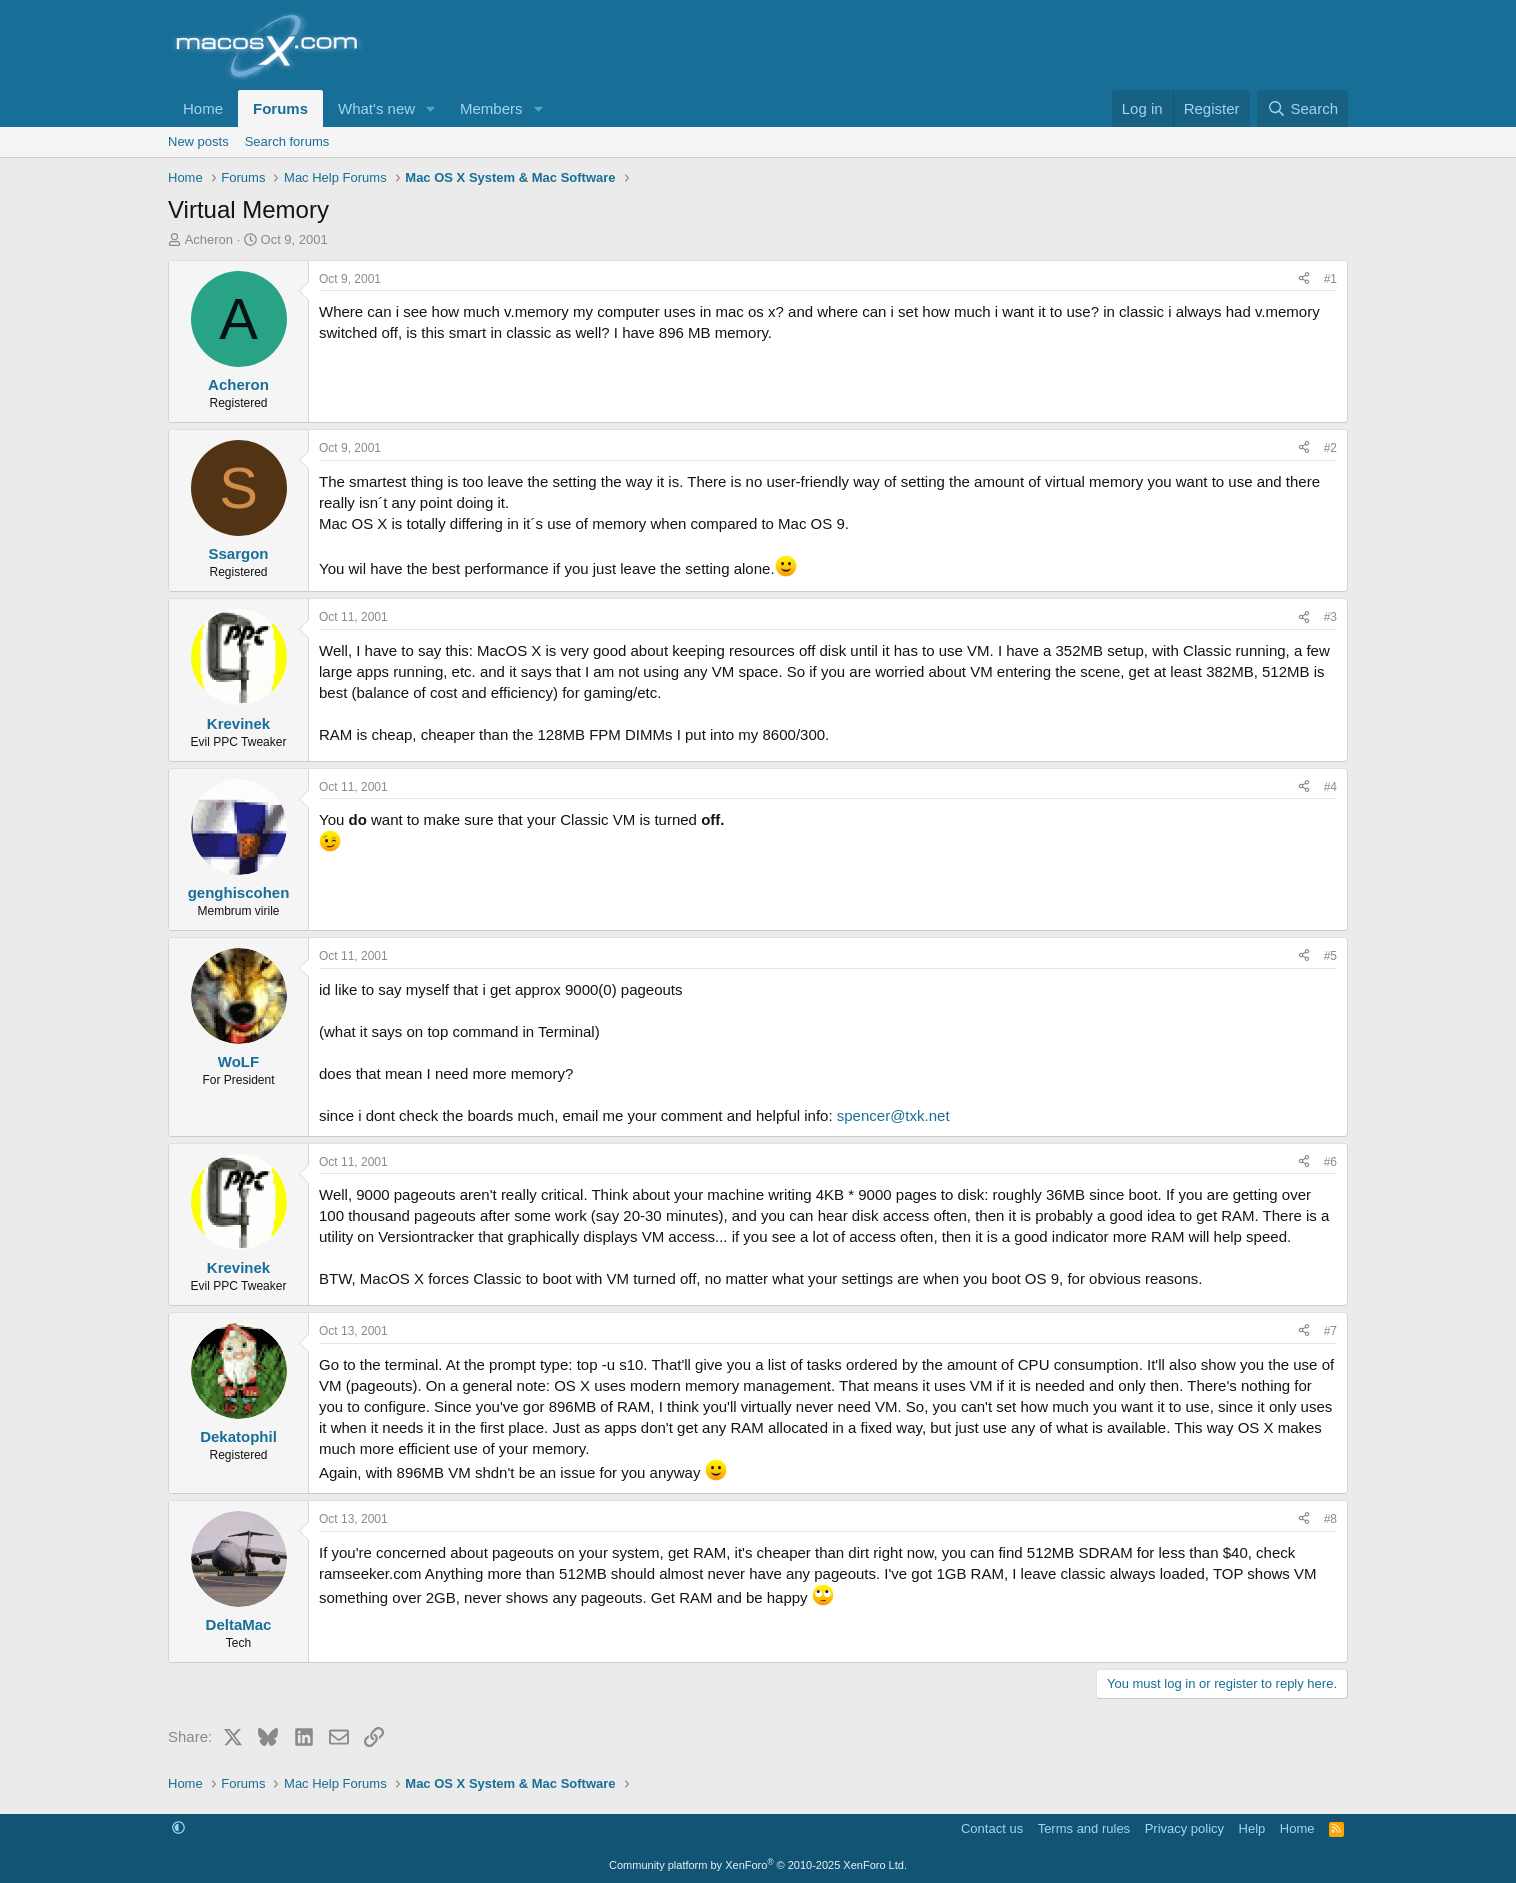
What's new (376, 108)
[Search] (1302, 108)
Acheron (209, 239)
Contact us (992, 1828)
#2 (1330, 448)
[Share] (1304, 279)
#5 (1330, 956)
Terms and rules (1084, 1828)
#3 (1330, 617)
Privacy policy (1184, 1828)
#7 (1330, 1331)
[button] (431, 108)
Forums (280, 108)
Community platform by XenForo (758, 1865)
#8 (1330, 1519)
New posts (198, 141)
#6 (1330, 1162)
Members (491, 108)
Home (203, 108)
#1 (1330, 279)
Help (1252, 1828)
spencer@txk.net (893, 1115)
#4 (1330, 787)
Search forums (287, 141)
